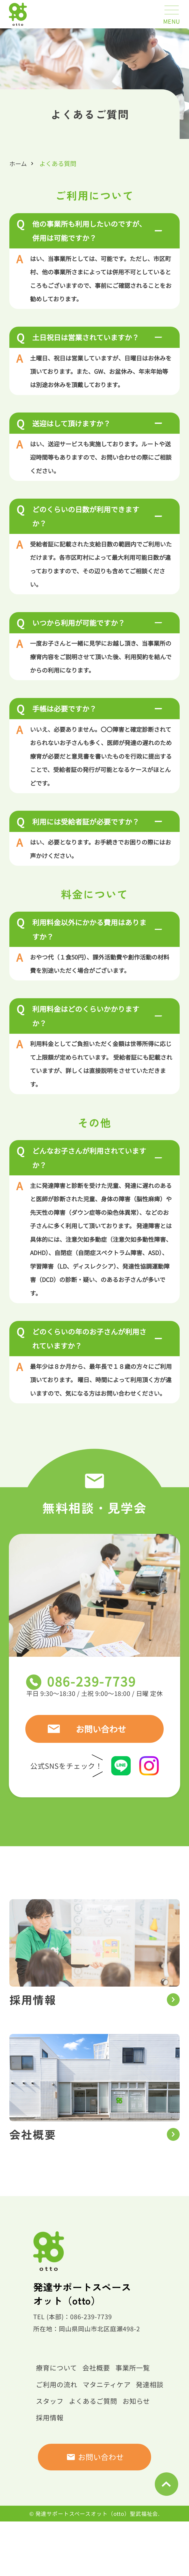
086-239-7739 (95, 1729)
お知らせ (143, 2453)
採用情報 (51, 2469)
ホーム (18, 163)
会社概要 (100, 2420)
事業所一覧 (139, 2420)
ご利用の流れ (58, 2436)
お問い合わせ (101, 1779)
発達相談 (157, 2436)
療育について (58, 2420)
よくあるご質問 (97, 2453)
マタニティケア (111, 2436)
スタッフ (51, 2453)
